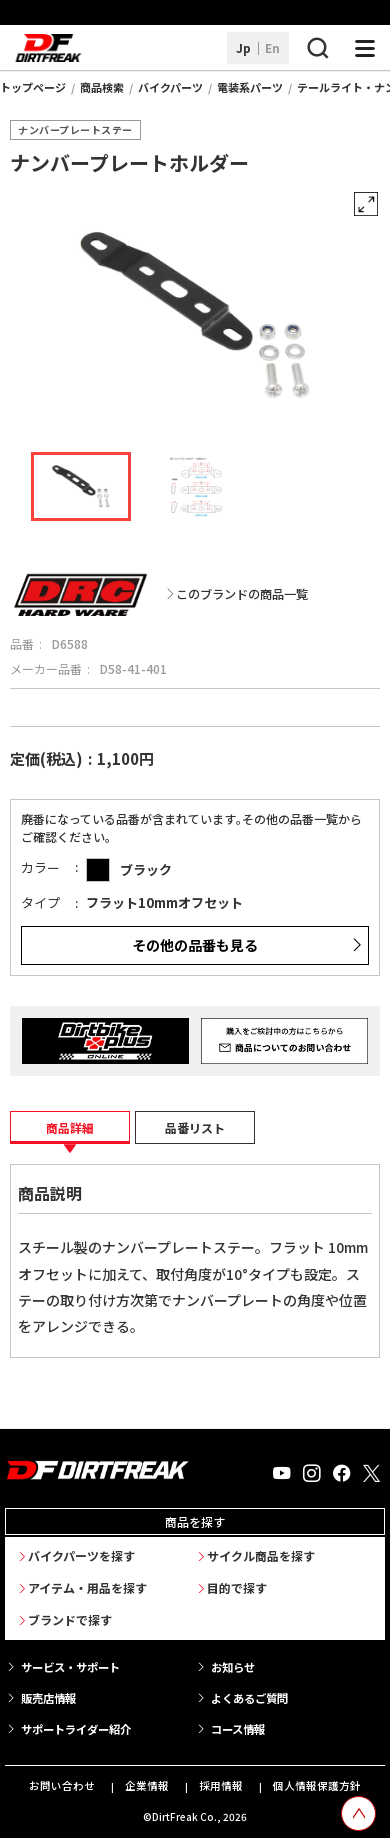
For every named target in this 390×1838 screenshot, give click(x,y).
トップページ (33, 87)
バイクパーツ (170, 87)
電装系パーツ (250, 87)
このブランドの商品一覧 (242, 594)
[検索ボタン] (317, 48)
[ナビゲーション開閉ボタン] (365, 48)
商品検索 (102, 87)
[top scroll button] (358, 1813)
